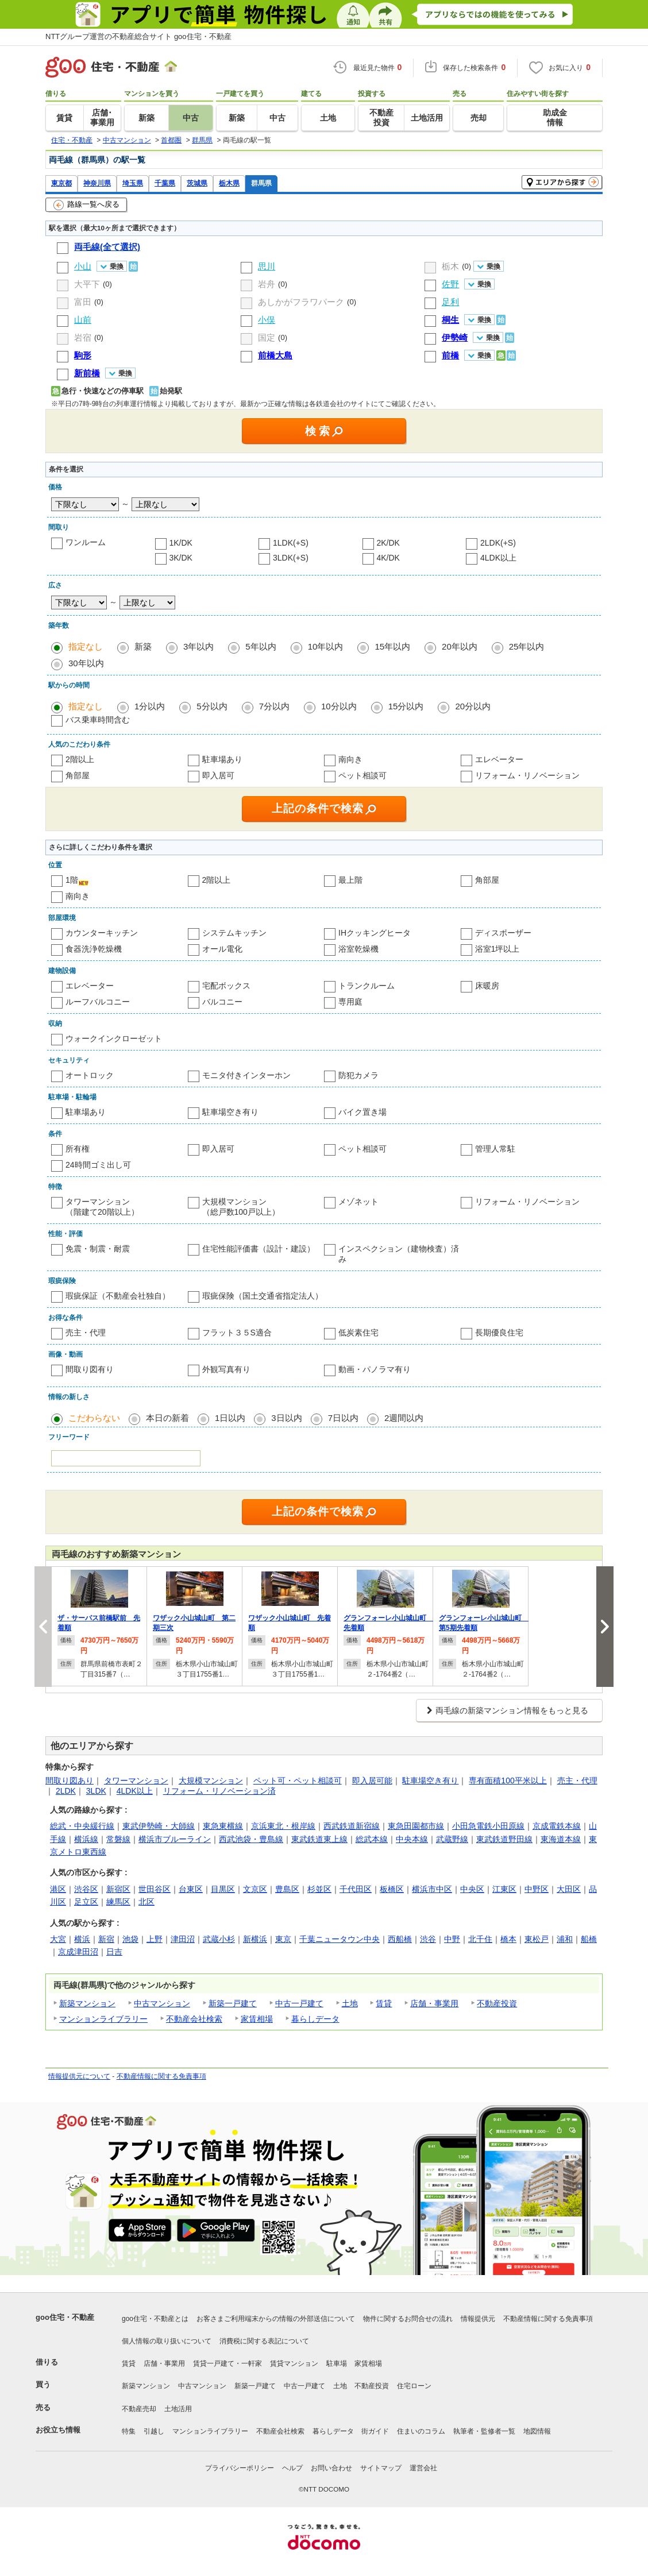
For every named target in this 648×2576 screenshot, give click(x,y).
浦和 (565, 1939)
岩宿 (82, 337)
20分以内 (473, 706)
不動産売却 (139, 2409)
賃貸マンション (294, 2363)
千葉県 (165, 183)
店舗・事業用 (434, 2003)
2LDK (66, 1790)
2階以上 (79, 759)
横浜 (82, 1939)
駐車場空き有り (230, 1112)
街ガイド (375, 2431)
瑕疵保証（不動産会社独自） (117, 1295)
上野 (154, 1939)
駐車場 (336, 2363)
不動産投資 (497, 2003)
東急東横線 (223, 1825)
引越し (154, 2431)
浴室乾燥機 (358, 948)
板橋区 (392, 1889)
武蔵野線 (452, 1839)
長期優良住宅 (499, 1332)
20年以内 (459, 646)
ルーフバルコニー (97, 1001)
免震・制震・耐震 (97, 1248)
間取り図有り (89, 1369)
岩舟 (266, 284)
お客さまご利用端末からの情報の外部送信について (275, 2319)
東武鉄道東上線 (319, 1839)
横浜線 (86, 1839)
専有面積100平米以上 (507, 1780)
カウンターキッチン (101, 932)
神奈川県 (97, 183)
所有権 (77, 1148)
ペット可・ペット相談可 (297, 1780)
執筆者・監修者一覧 (484, 2431)
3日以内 (286, 1418)
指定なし (85, 646)
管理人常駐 (495, 1148)
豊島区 (287, 1889)
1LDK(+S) (290, 542)
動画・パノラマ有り (374, 1369)
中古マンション (162, 2003)
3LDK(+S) (290, 557)
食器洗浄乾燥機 (93, 948)
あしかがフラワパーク (301, 302)
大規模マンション (211, 1780)
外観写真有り (226, 1369)
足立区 (86, 1901)
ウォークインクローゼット (113, 1038)
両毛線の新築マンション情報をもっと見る (511, 1710)
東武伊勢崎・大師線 (158, 1825)
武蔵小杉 (219, 1939)
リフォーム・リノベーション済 (219, 1790)
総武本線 (372, 1839)
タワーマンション (136, 1780)
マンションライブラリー (103, 2018)
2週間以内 (403, 1418)
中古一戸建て (299, 2003)
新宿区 (118, 1889)
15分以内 (406, 706)
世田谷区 (154, 1889)
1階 (71, 880)
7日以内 (343, 1418)
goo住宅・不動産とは (155, 2319)
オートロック (89, 1075)
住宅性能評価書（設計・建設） (258, 1248)
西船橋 (400, 1939)
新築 (143, 646)
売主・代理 (85, 1332)
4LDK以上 (498, 557)
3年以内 (198, 646)
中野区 (536, 1889)
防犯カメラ (358, 1075)
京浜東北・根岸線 (283, 1825)
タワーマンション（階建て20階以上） (102, 1206)
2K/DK (388, 542)
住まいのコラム (421, 2431)
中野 (452, 1939)
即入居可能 (372, 1780)
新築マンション (87, 2003)
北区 (146, 1901)
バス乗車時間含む (97, 719)
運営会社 (423, 2468)
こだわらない (94, 1418)
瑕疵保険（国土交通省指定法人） (262, 1295)
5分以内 (211, 706)
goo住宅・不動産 (65, 2317)
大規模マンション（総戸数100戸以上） (241, 1206)
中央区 (472, 1889)
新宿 (106, 1939)
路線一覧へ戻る (86, 205)
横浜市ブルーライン (174, 1839)
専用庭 (350, 1001)
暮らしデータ (315, 2018)
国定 (266, 337)
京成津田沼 (78, 1951)
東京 (283, 1939)
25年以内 (527, 646)
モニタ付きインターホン (246, 1075)
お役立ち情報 (58, 2430)
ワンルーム (85, 542)
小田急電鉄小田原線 (488, 1825)
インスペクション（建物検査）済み (398, 1254)
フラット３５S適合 (237, 1332)
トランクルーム (366, 985)
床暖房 (487, 985)
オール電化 (222, 948)
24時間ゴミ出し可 (98, 1164)
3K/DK (180, 557)
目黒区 (223, 1889)
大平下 (87, 284)
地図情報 (537, 2431)
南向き (350, 759)
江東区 (504, 1889)
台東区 (191, 1889)
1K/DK (180, 542)
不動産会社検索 (194, 2018)
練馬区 (118, 1901)
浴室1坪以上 (497, 948)
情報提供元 (478, 2319)
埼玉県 (132, 183)
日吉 (114, 1951)
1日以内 (230, 1418)
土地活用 (178, 2409)
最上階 (350, 880)
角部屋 (77, 775)
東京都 (61, 183)
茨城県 (197, 183)
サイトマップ (381, 2468)
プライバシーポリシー (239, 2468)
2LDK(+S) (498, 542)
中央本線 (412, 1839)
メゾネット (358, 1201)
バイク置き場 (362, 1112)
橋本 (508, 1939)
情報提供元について (79, 2076)
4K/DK (388, 557)
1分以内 (149, 706)
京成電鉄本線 (557, 1825)
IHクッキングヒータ (374, 932)
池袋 (130, 1939)
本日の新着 (167, 1418)
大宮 (58, 1939)
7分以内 (274, 706)
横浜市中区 (432, 1889)
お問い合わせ (331, 2468)
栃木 (450, 266)
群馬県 (261, 183)
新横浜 (255, 1939)
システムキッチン (234, 932)
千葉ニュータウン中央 (339, 1939)
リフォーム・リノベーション (527, 775)
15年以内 (392, 646)
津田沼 (183, 1939)
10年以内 (326, 646)
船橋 (589, 1939)
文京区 (255, 1889)
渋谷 (428, 1939)
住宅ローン (414, 2386)
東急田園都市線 (416, 1825)
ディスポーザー (503, 932)
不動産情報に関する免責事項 (161, 2076)
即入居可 (218, 775)
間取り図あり (69, 1780)
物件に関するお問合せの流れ (408, 2319)
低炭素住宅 (358, 1332)
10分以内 (339, 706)
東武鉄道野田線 (504, 1839)
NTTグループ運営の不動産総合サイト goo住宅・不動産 (138, 36)
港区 (58, 1889)
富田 (82, 302)
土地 (350, 2003)
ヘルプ (292, 2468)
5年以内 (260, 646)
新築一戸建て (233, 2003)
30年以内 (86, 663)
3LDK (96, 1790)
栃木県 (229, 183)
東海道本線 (561, 1839)
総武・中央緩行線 (82, 1825)
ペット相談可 (362, 775)
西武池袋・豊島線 (251, 1839)
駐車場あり (222, 759)
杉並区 (319, 1889)
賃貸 (384, 2003)
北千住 (480, 1939)
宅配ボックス (226, 985)
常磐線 (118, 1839)
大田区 (569, 1889)
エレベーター (499, 759)
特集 (129, 2431)
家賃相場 (257, 2018)
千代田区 (356, 1889)
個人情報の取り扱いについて (166, 2341)
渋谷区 (86, 1889)
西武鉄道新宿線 (351, 1825)
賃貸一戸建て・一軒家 (227, 2363)
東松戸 (536, 1939)
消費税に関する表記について (264, 2341)
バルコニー (222, 1001)
